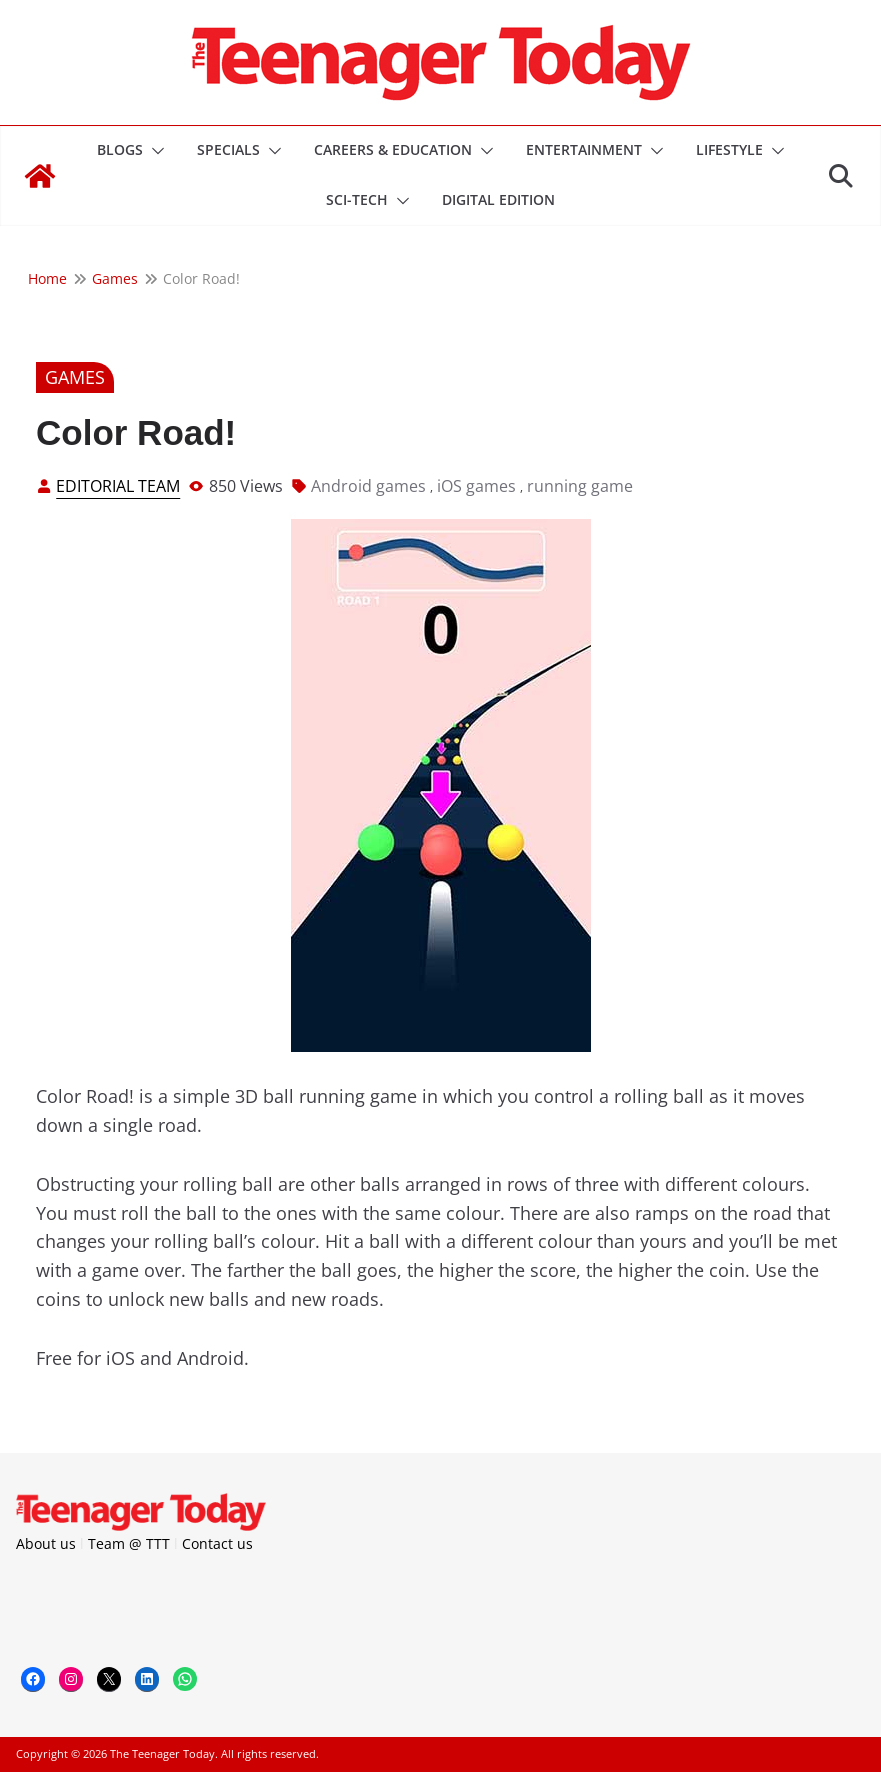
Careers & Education (393, 149)
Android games (368, 486)
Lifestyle (729, 149)
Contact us (217, 1543)
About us (46, 1543)
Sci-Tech (357, 199)
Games (75, 377)
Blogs (120, 149)
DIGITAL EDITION (498, 199)
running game (580, 486)
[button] (154, 151)
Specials (228, 149)
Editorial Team (118, 486)
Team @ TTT (129, 1543)
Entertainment (584, 149)
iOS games (476, 486)
